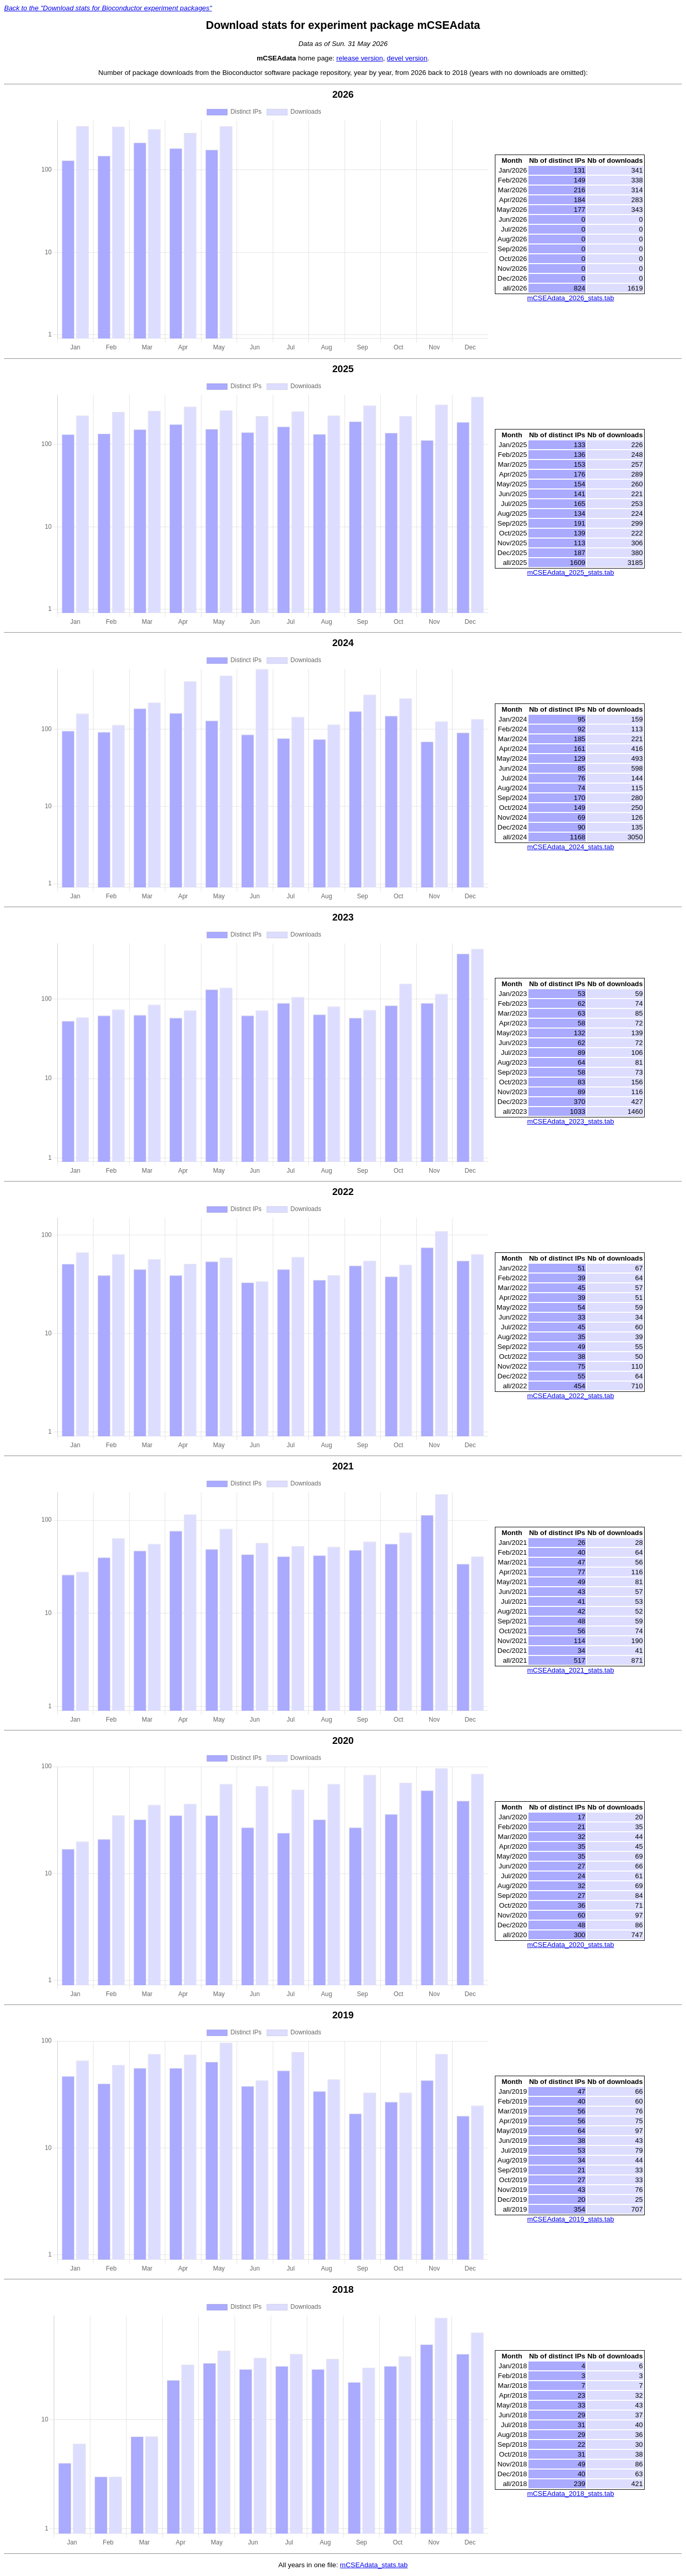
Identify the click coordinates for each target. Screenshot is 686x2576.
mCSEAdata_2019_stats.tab (570, 2219)
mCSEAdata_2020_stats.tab (570, 1945)
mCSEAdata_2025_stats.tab (570, 572)
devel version (407, 58)
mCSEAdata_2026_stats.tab (570, 298)
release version (359, 58)
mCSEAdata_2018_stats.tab (570, 2493)
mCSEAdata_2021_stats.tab (570, 1670)
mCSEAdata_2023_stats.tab (570, 1121)
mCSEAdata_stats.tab (374, 2565)
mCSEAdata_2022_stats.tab (570, 1396)
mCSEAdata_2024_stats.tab (570, 847)
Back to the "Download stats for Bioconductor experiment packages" (108, 8)
